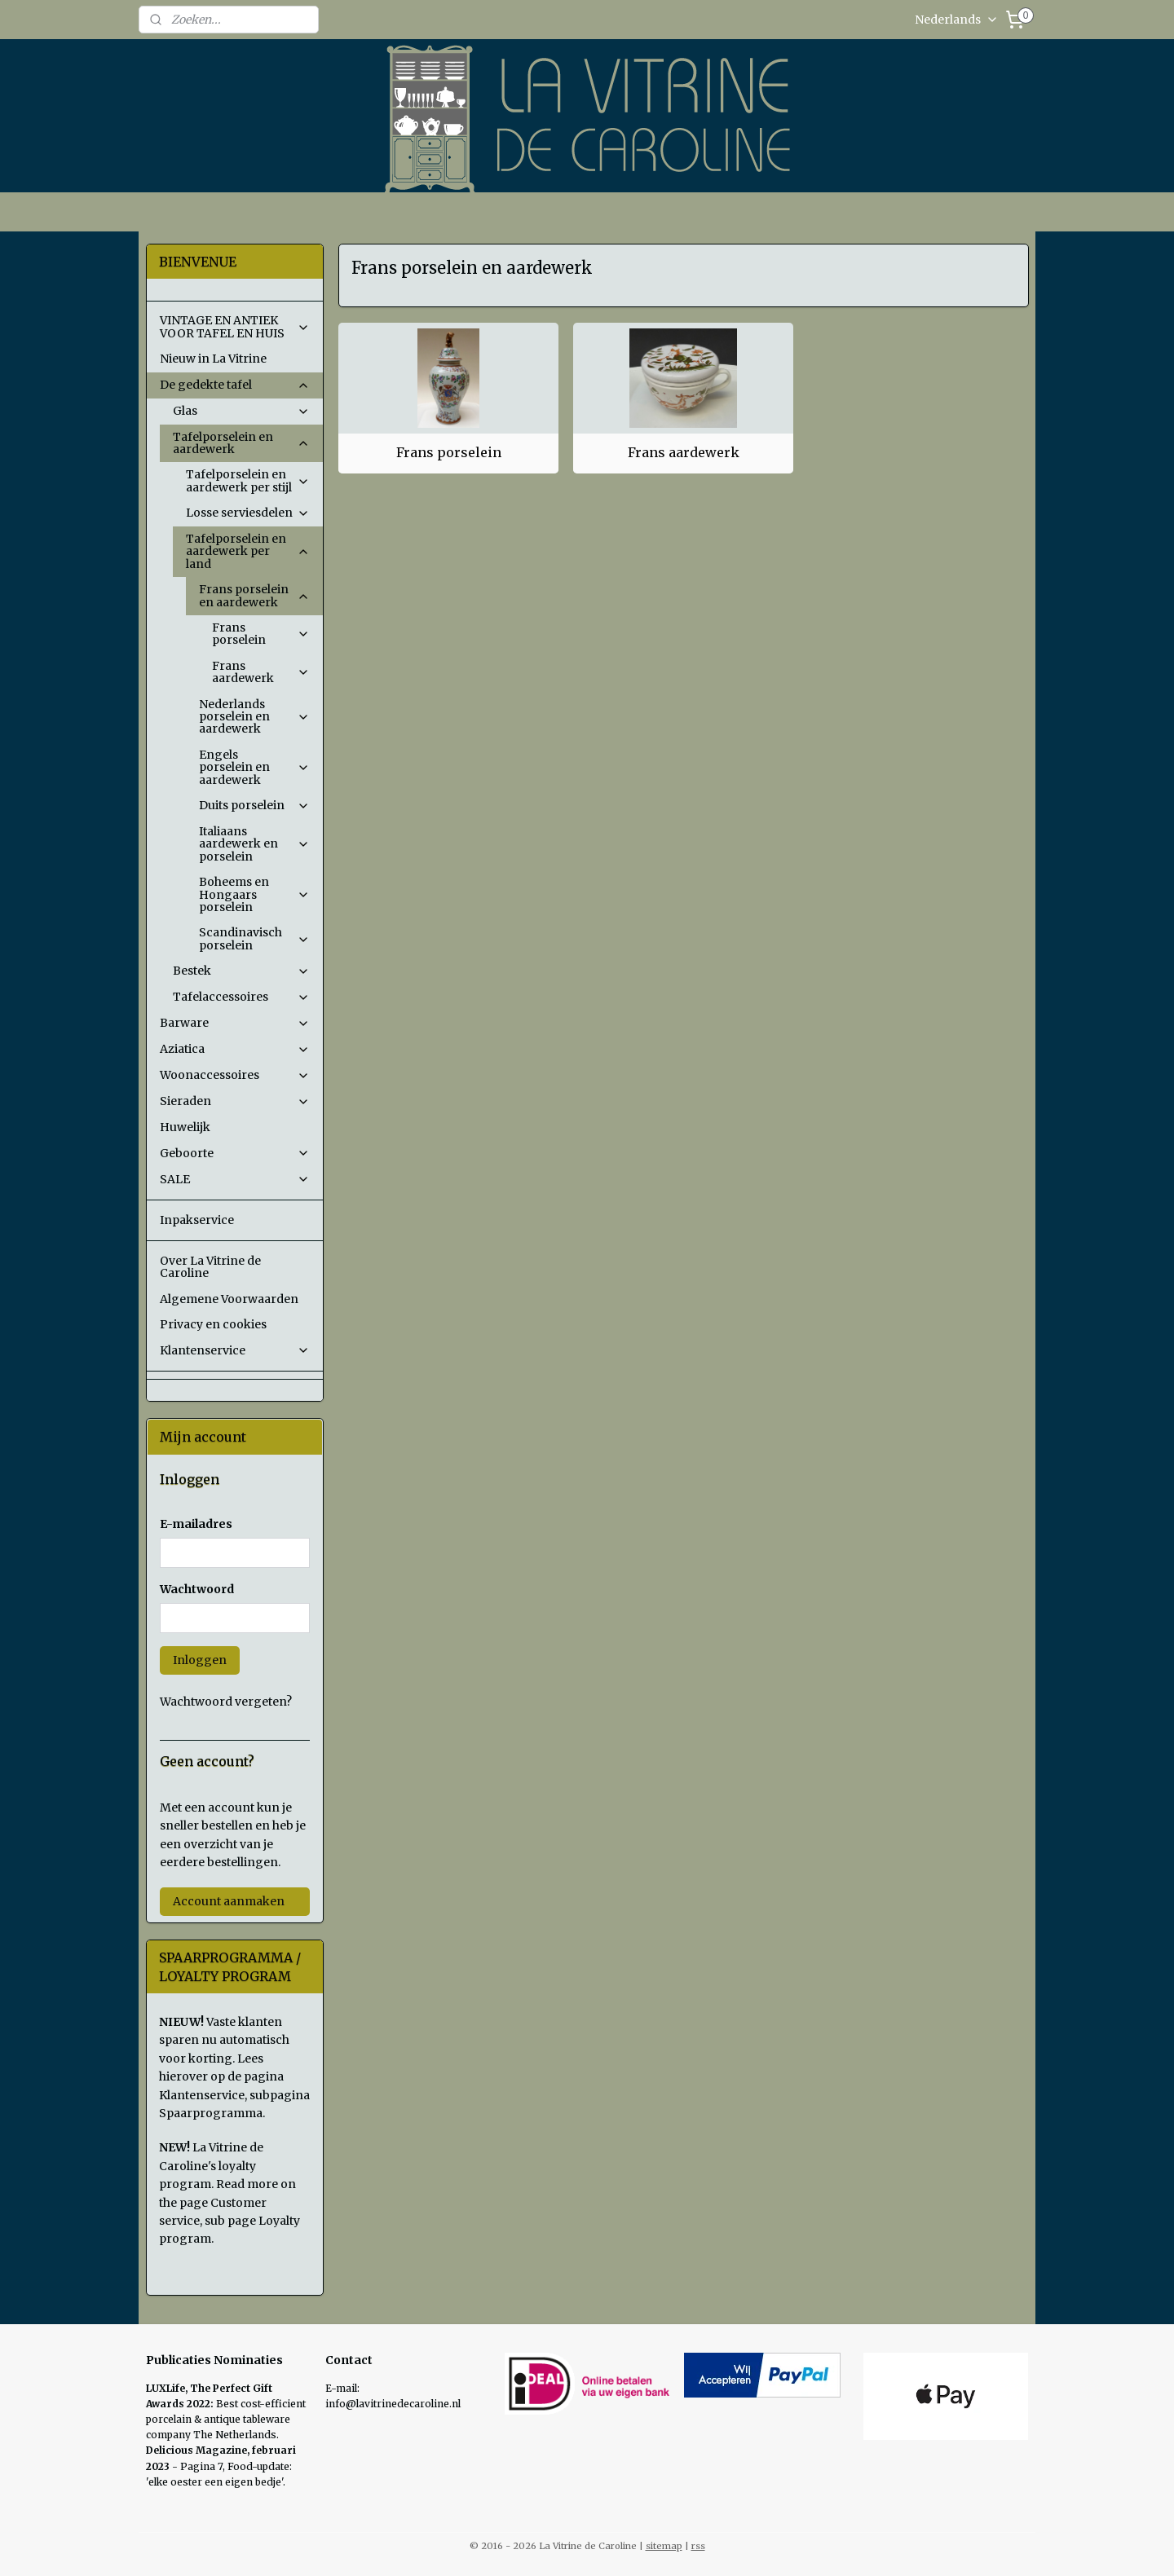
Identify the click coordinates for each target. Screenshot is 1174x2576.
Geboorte (235, 1153)
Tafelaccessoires (241, 996)
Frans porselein (448, 452)
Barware (235, 1022)
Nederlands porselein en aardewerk (254, 717)
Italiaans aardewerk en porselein (254, 844)
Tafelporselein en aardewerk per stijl (248, 480)
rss (698, 2546)
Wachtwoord (197, 1589)
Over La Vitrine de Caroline (210, 1266)
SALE (235, 1179)
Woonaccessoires (235, 1075)
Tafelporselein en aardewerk (241, 442)
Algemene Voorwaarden (229, 1299)
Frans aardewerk (683, 452)
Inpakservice (197, 1220)
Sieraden (235, 1101)
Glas (241, 410)
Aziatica (235, 1048)
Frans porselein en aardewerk (254, 595)
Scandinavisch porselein (254, 938)
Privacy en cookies (213, 1324)
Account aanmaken (229, 1901)
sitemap (664, 2546)
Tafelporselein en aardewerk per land (248, 551)
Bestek (241, 970)
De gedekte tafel (235, 384)
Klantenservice (235, 1350)
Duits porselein (254, 805)
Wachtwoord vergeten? (226, 1701)
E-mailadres (196, 1524)
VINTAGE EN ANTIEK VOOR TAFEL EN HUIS (235, 326)
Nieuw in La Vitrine (213, 358)
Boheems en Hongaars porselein (254, 894)
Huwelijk (185, 1127)
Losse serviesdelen (248, 512)
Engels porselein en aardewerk (254, 767)
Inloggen (200, 1660)
